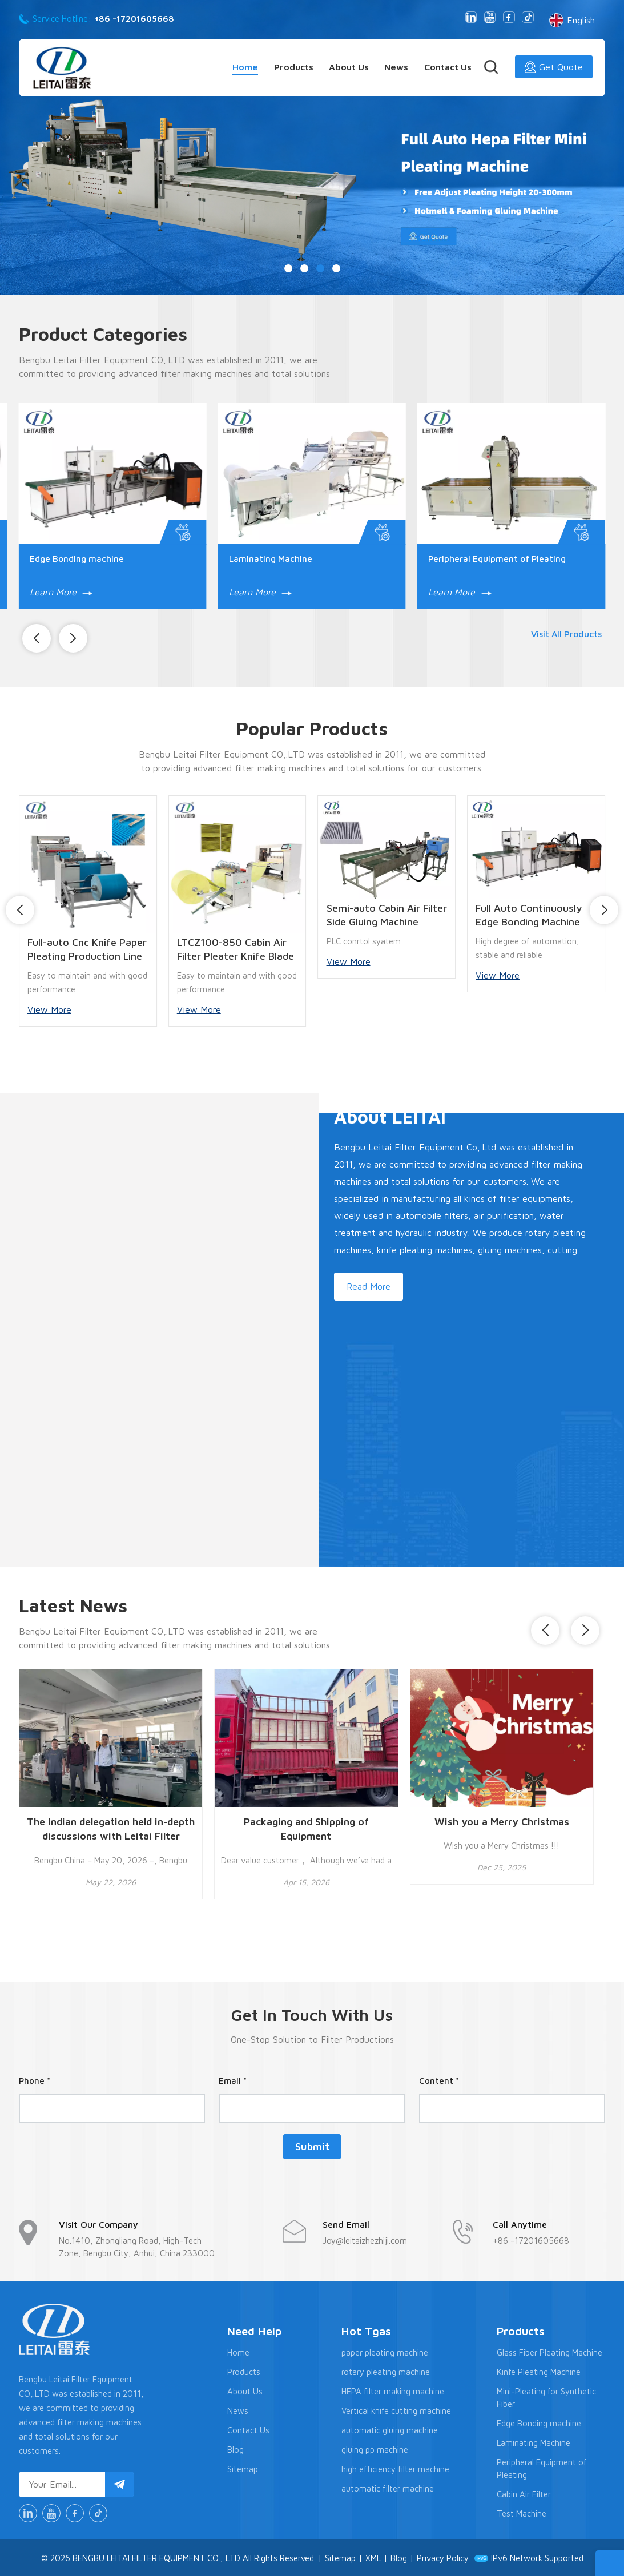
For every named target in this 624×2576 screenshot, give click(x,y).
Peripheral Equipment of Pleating (497, 558)
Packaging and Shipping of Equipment (306, 1827)
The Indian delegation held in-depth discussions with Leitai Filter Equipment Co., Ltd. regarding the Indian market (111, 1828)
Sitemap (242, 2468)
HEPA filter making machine (392, 2391)
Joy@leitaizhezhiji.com (365, 2240)
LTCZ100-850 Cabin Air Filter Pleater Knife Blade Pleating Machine (235, 949)
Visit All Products (567, 633)
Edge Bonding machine (77, 558)
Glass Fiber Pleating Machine (549, 2352)
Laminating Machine (270, 558)
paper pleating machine (384, 2352)
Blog (235, 2449)
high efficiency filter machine (395, 2468)
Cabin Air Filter (524, 2493)
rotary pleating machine (385, 2371)
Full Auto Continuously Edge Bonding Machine (529, 914)
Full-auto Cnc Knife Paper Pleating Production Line (87, 948)
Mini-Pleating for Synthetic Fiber (546, 2397)
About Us (349, 67)
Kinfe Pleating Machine (539, 2371)
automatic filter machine (387, 2488)
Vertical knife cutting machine (396, 2410)
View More (49, 1009)
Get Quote (554, 67)
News (396, 67)
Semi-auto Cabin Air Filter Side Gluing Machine (387, 914)
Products (293, 67)
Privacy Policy (443, 2557)
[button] (288, 268)
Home (245, 67)
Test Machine (521, 2513)
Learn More (61, 591)
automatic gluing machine (389, 2429)
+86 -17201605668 (134, 18)
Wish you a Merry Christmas (501, 1820)
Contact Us (448, 67)
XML (373, 2557)
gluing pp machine (374, 2449)
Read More (368, 1286)
